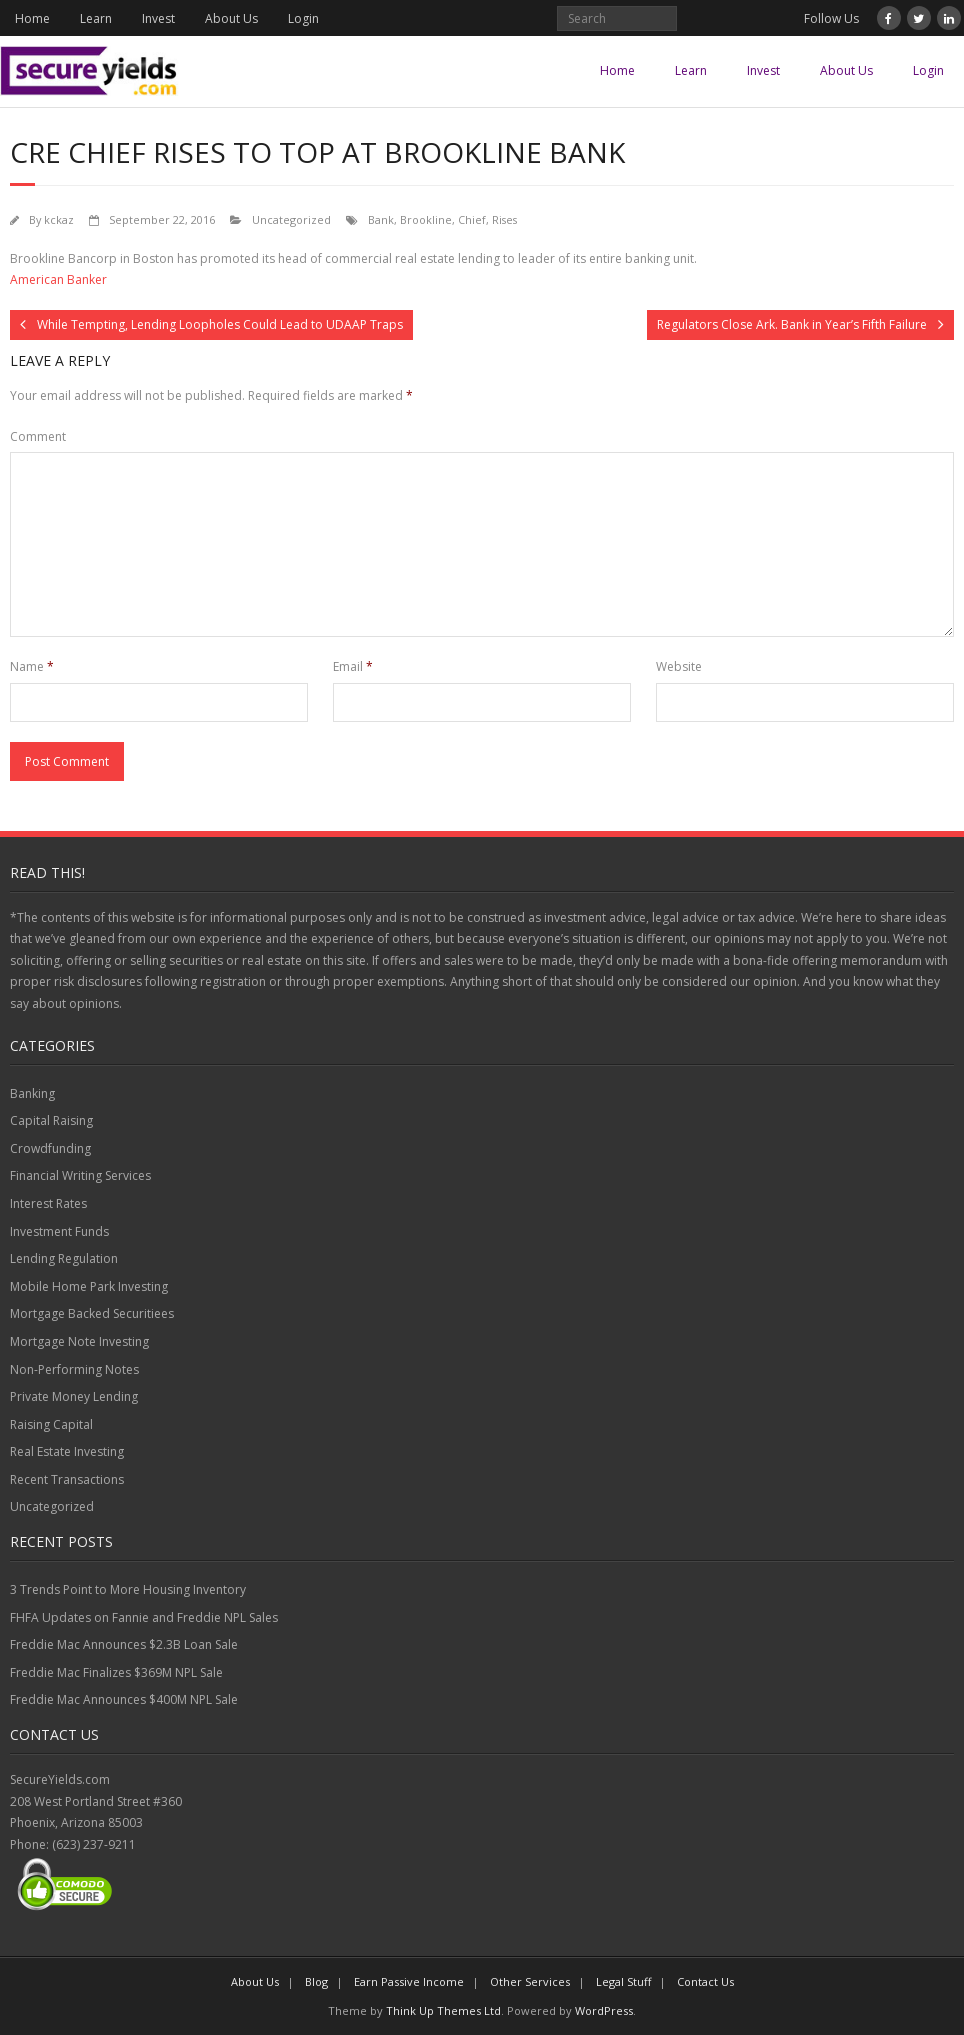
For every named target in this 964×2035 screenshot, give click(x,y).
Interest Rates (48, 1203)
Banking (32, 1093)
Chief (472, 219)
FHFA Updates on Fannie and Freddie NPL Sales (144, 1617)
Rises (504, 219)
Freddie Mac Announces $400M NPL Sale (124, 1699)
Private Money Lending (74, 1396)
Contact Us (705, 1981)
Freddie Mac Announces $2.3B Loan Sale (124, 1644)
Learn (96, 18)
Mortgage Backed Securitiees (92, 1313)
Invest (158, 18)
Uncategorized (291, 219)
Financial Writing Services (80, 1175)
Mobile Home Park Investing (89, 1286)
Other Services (530, 1981)
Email (353, 666)
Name (32, 666)
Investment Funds (59, 1231)
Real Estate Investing (67, 1451)
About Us (231, 18)
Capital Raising (51, 1120)
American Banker (58, 279)
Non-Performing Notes (74, 1369)
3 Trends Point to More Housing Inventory (128, 1589)
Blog (316, 1981)
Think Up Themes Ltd (443, 2010)
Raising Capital (51, 1424)
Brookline (426, 219)
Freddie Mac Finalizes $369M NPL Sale (116, 1672)
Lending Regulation (64, 1258)
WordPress (604, 2010)
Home (32, 18)
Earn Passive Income (409, 1981)
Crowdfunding (50, 1148)
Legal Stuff (623, 1981)
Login (303, 18)
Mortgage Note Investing (79, 1341)
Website (679, 666)
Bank (381, 219)
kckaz (59, 219)
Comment (38, 436)
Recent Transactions (67, 1479)
